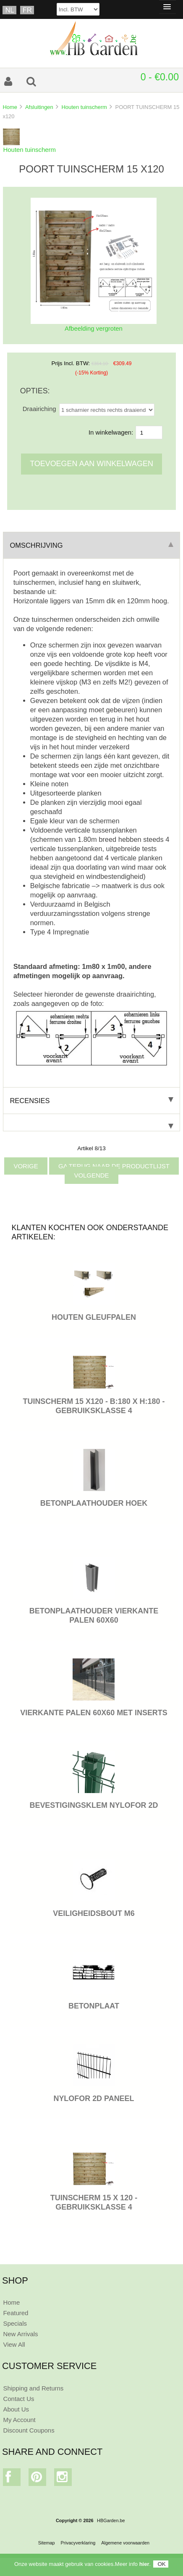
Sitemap (46, 2542)
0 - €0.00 (160, 77)
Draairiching (39, 408)
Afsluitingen (39, 107)
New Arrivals (20, 2333)
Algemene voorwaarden (125, 2542)
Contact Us (18, 2398)
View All (14, 2344)
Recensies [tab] (91, 1100)
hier (144, 2564)
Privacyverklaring (78, 2542)
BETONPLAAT (93, 2006)
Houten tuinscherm (84, 107)
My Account (19, 2419)
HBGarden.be (111, 2520)
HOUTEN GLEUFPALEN (94, 1317)
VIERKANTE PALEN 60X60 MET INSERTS (93, 1712)
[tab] (91, 1122)
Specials (15, 2323)
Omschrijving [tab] (91, 545)
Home (10, 107)
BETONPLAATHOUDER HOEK (93, 1503)
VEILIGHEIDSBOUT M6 (93, 1913)
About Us (16, 2409)
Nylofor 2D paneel (93, 2098)
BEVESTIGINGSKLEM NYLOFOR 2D (93, 1805)
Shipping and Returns (33, 2388)
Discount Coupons (28, 2430)
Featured (15, 2312)
